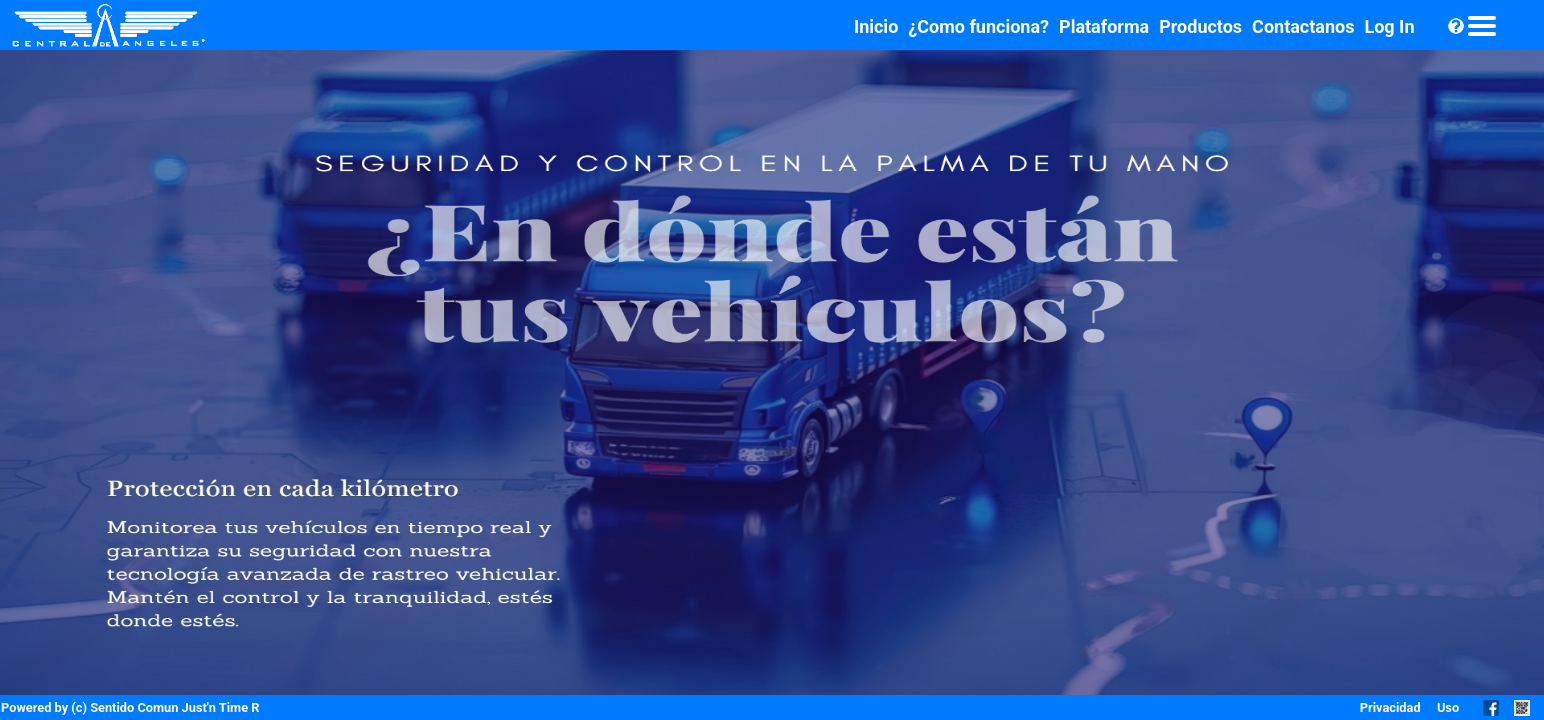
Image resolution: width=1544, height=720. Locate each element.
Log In (1389, 26)
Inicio (876, 26)
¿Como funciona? (978, 26)
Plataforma (1104, 26)
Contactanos (1303, 26)
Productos (1200, 26)
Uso (1448, 707)
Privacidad (1390, 707)
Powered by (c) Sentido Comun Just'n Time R (130, 707)
